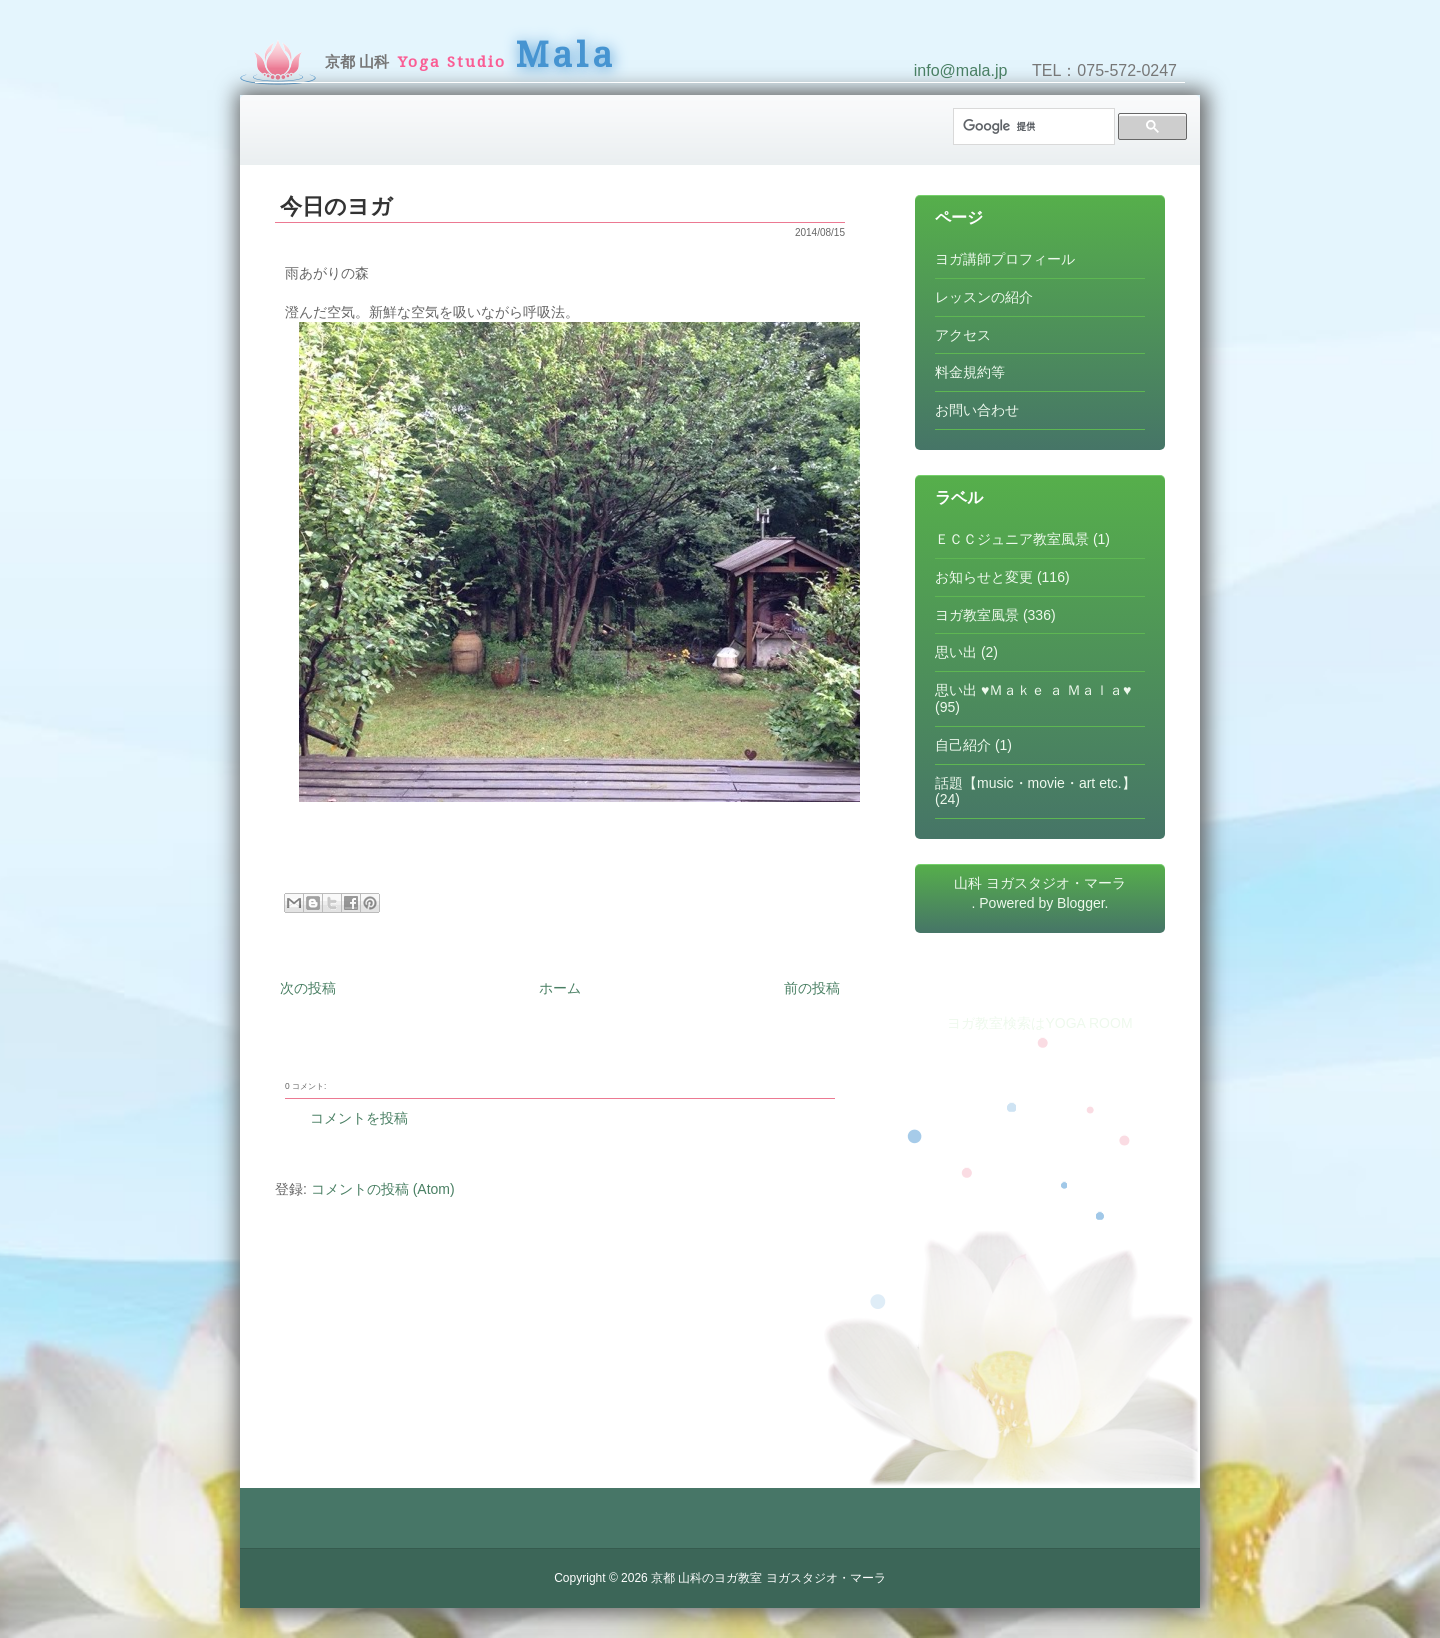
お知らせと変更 (984, 577)
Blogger (1080, 903)
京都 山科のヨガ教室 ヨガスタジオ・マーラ (768, 1578)
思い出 (956, 652)
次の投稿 (308, 988)
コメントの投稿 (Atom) (383, 1189)
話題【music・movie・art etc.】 (1035, 783)
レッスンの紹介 (984, 297)
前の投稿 (812, 988)
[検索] (1032, 126)
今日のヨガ (336, 206)
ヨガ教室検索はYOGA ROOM (1039, 1023)
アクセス (963, 335)
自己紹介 (963, 745)
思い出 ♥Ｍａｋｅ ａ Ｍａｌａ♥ (1033, 690)
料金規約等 (970, 372)
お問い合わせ (977, 410)
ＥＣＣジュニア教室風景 (1012, 539)
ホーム (560, 988)
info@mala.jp (961, 70)
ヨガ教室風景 (977, 615)
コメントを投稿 (359, 1118)
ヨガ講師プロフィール (1005, 259)
